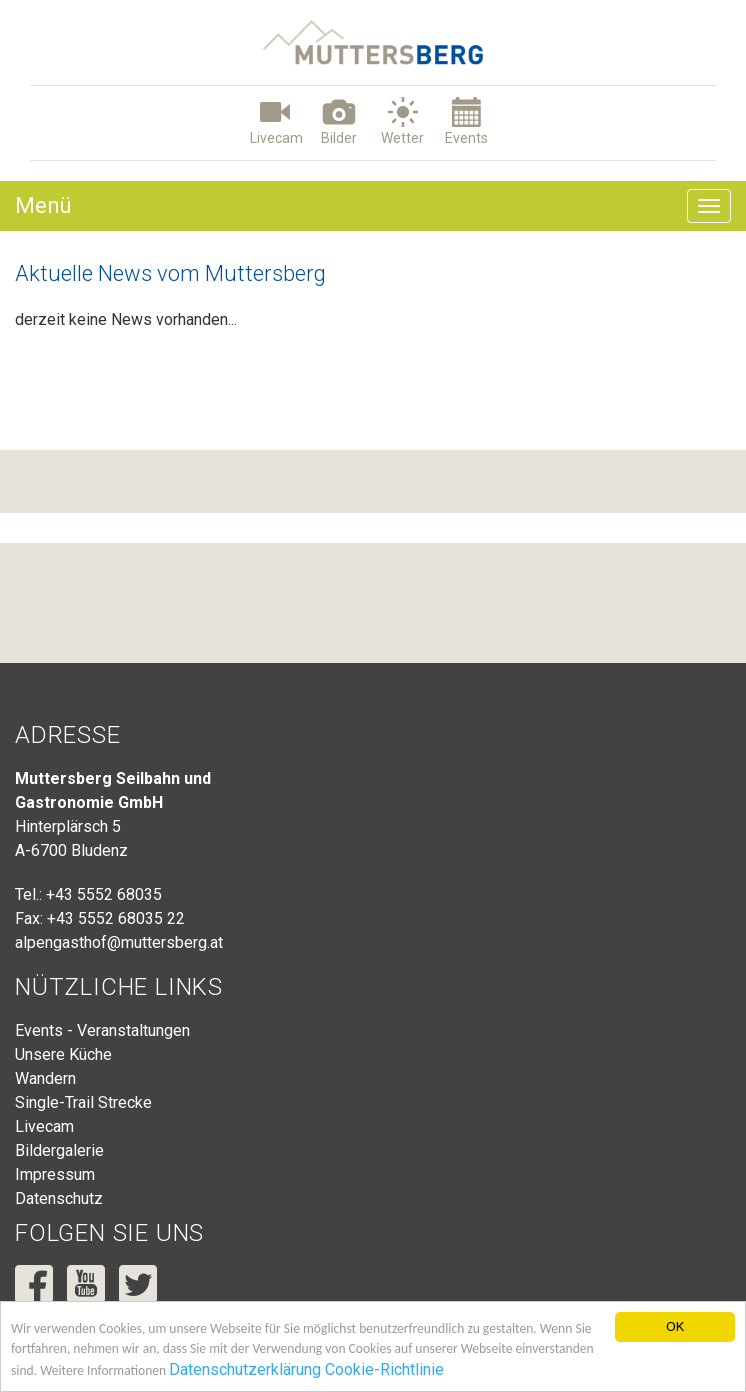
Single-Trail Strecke (83, 1102)
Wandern (45, 1078)
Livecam (44, 1126)
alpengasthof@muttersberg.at (119, 942)
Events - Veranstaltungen (102, 1030)
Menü (43, 205)
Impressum (55, 1174)
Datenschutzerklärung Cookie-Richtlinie (307, 1370)
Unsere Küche (63, 1054)
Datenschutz (59, 1198)
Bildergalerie (59, 1150)
